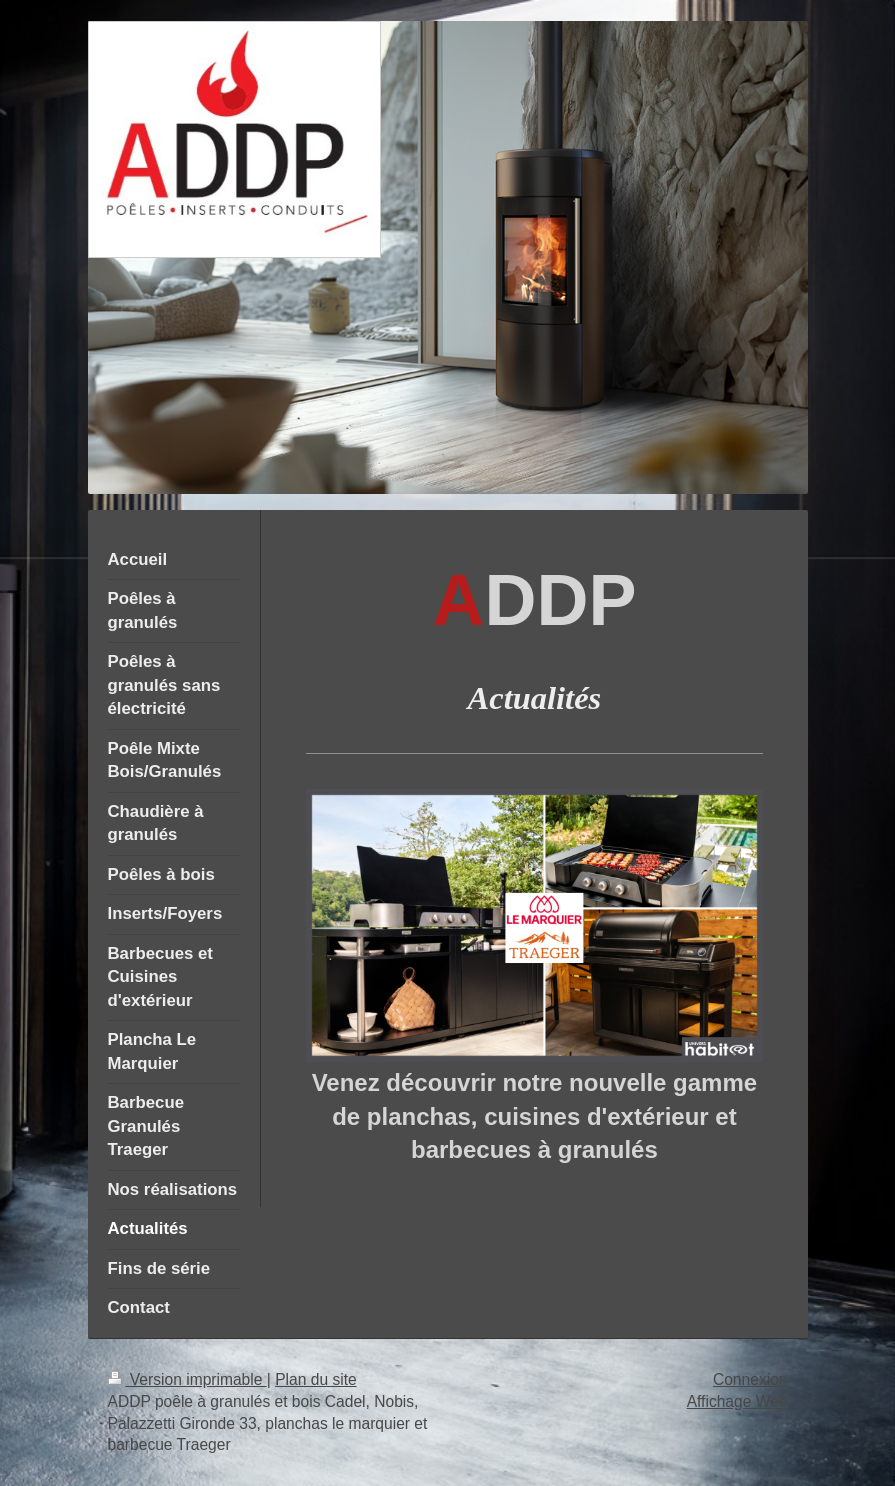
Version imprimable (187, 1379)
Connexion (750, 1379)
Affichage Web (737, 1401)
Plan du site (316, 1379)
